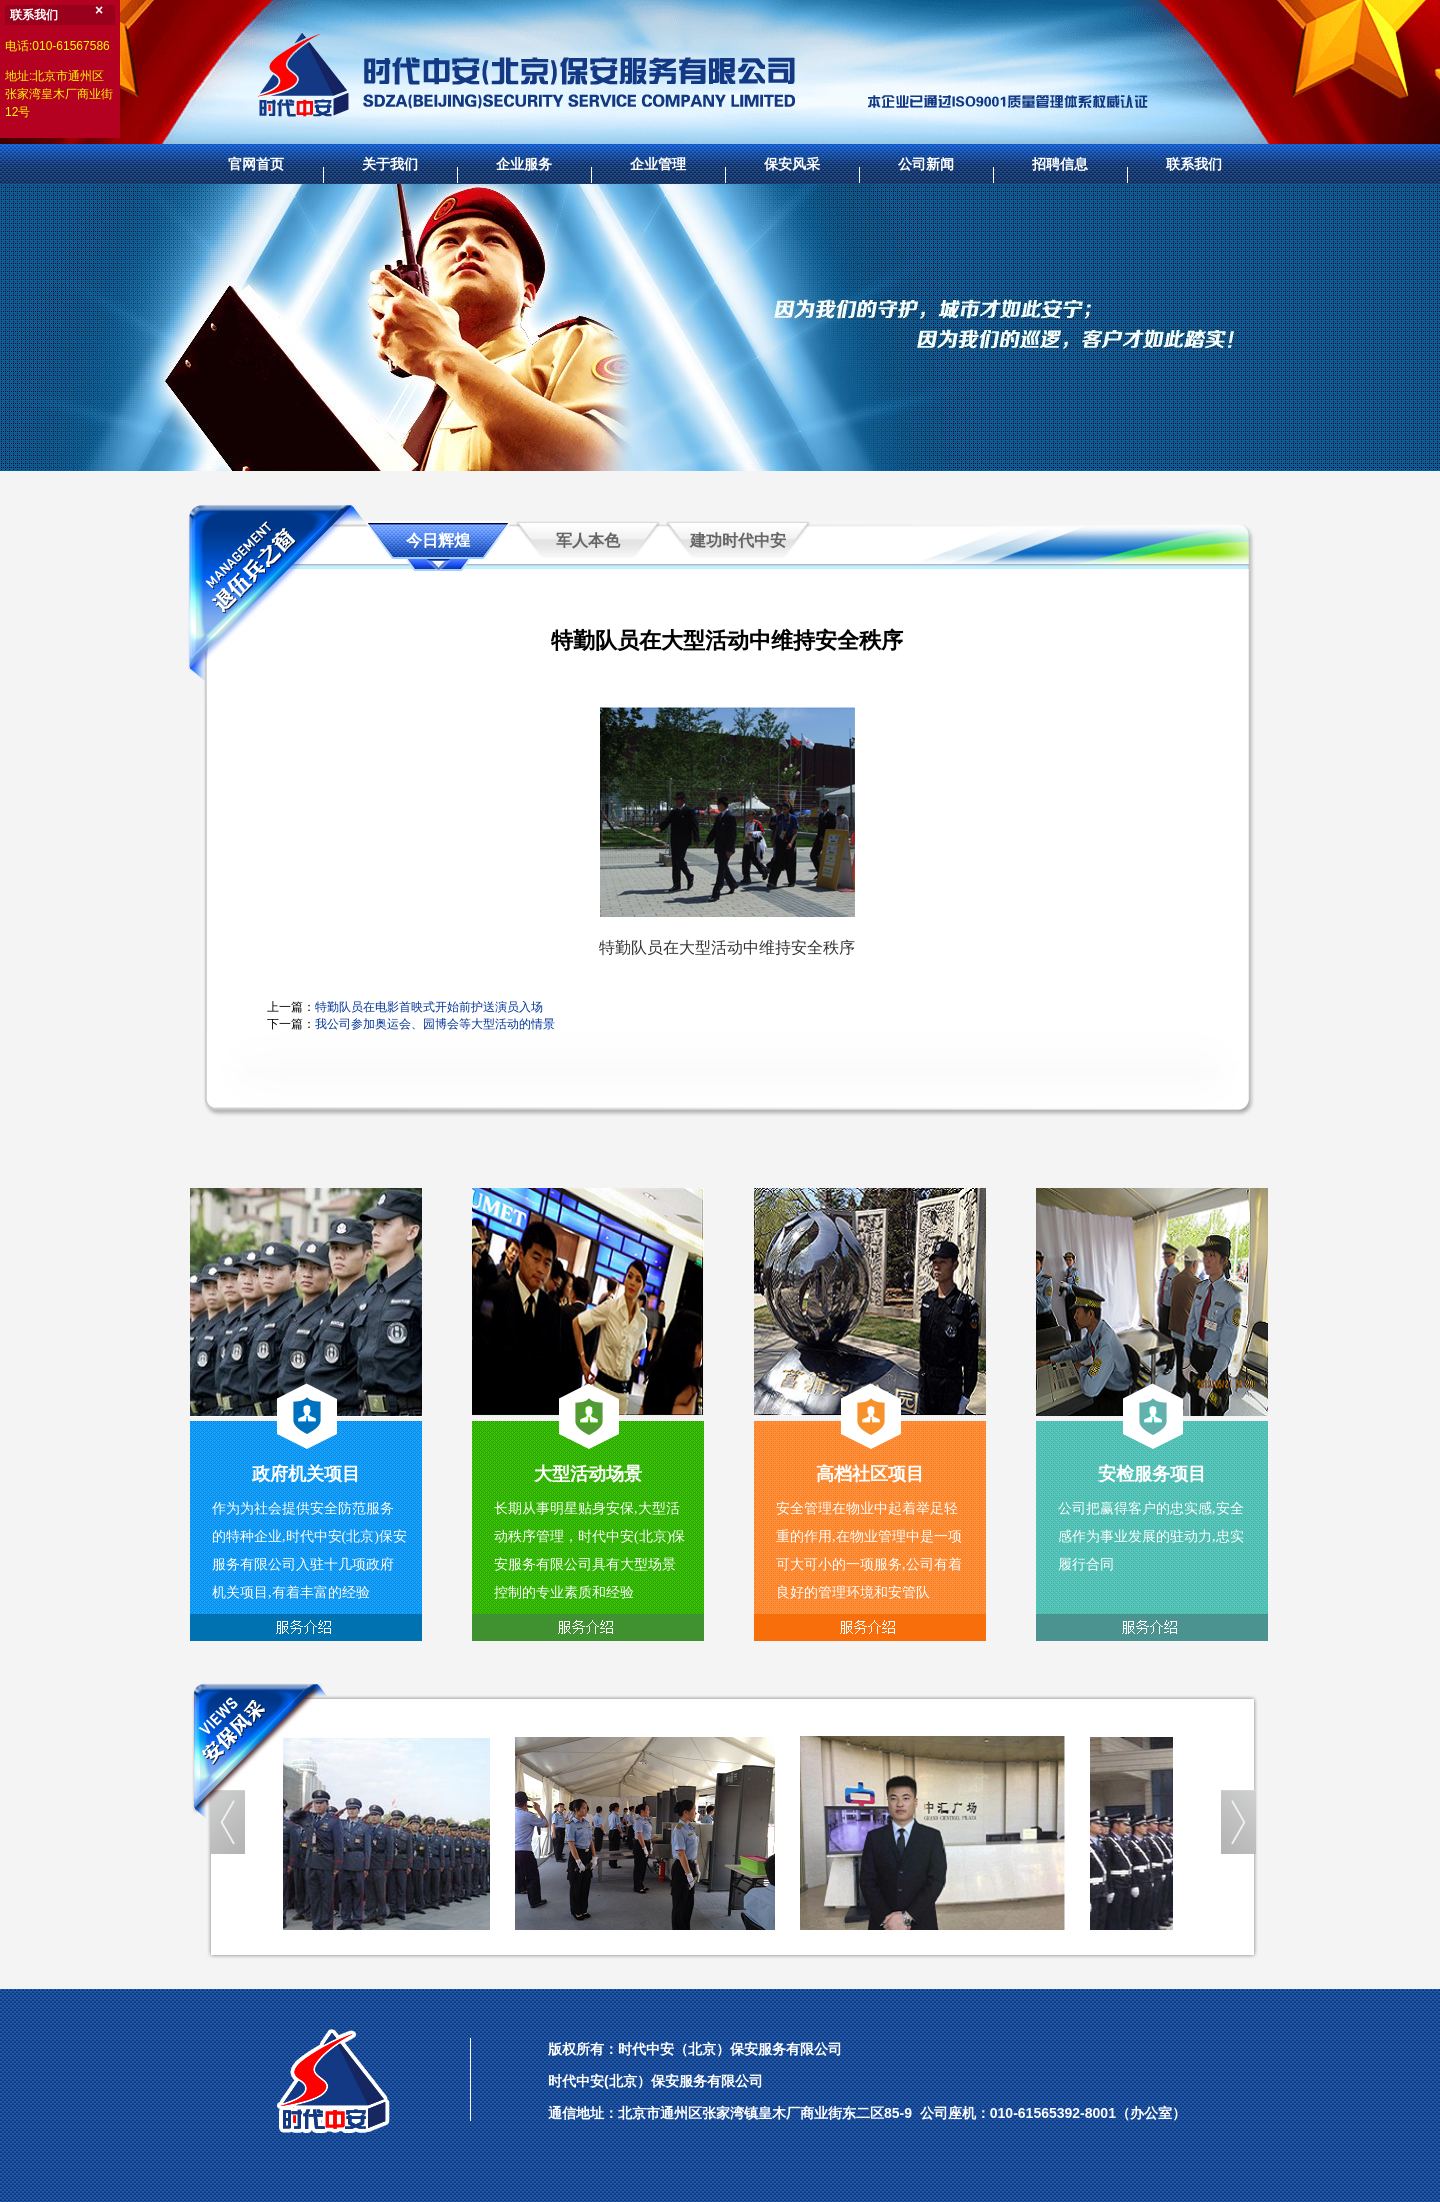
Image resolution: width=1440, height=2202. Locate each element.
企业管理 (658, 164)
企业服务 (524, 164)
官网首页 (256, 164)
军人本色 (588, 540)
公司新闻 (926, 164)
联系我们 (1194, 164)
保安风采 (792, 164)
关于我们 (390, 164)
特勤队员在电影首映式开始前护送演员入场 (429, 1007)
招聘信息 (1060, 164)
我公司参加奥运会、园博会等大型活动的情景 (435, 1024)
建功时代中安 (738, 540)
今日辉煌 (438, 540)
